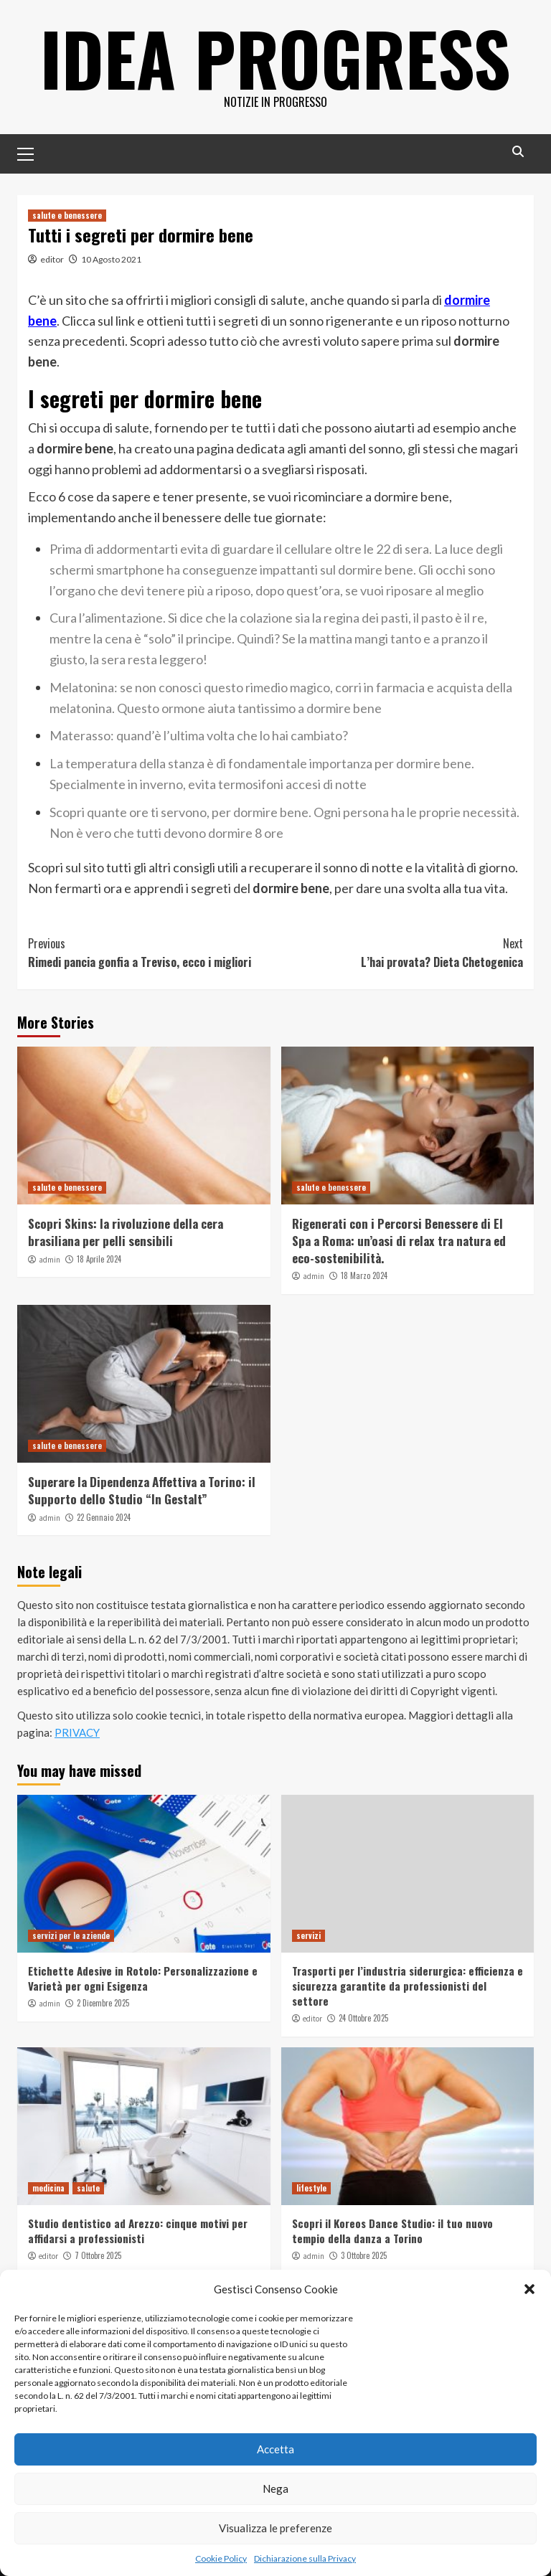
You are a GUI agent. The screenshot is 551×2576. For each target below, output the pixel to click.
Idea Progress (275, 57)
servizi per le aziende (71, 1935)
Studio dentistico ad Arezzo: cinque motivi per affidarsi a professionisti (138, 2230)
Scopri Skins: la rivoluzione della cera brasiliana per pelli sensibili (125, 1232)
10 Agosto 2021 (111, 259)
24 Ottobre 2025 (363, 2018)
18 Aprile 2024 (99, 1259)
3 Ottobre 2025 (364, 2255)
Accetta (275, 2449)
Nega (275, 2488)
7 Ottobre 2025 (98, 2255)
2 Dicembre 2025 (103, 2003)
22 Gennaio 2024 (104, 1517)
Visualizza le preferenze (275, 2527)
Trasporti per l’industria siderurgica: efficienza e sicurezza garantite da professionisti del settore (407, 1986)
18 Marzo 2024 (364, 1275)
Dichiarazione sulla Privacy (305, 2558)
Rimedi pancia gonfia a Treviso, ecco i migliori (152, 953)
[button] (529, 2289)
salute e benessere (67, 215)
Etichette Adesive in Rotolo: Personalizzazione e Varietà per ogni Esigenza (143, 1978)
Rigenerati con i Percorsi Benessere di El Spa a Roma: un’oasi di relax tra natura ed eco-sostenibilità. (399, 1240)
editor (52, 259)
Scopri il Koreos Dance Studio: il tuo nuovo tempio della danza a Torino (392, 2230)
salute (88, 2188)
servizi (308, 1935)
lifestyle (311, 2188)
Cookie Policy (221, 2558)
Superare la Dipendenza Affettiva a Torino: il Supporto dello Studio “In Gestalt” (141, 1490)
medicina (48, 2188)
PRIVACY (77, 1732)
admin (49, 1260)
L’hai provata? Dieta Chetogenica (399, 953)
